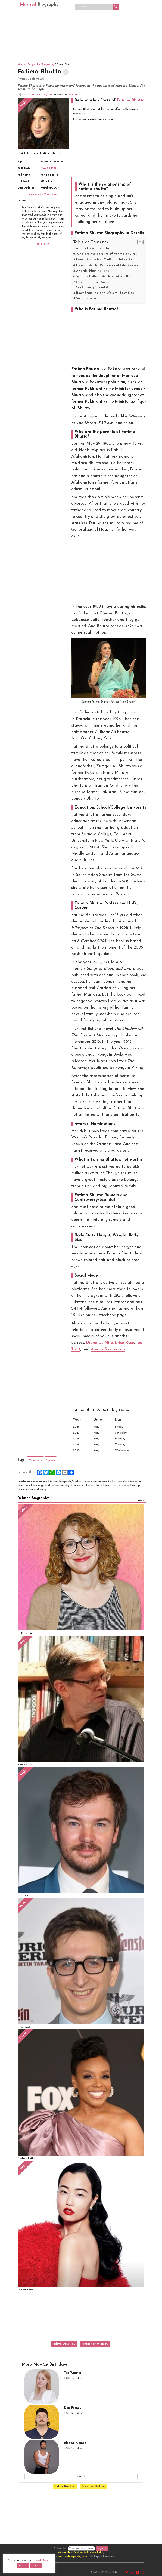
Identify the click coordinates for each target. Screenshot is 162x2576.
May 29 (45, 168)
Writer (50, 1460)
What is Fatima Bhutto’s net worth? (103, 276)
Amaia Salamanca (108, 1349)
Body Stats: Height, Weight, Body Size (105, 293)
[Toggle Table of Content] (139, 242)
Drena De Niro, (99, 1343)
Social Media (86, 298)
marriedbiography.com (72, 2556)
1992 (53, 168)
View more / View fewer (43, 194)
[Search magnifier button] (116, 7)
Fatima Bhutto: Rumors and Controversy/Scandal (97, 285)
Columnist (35, 1460)
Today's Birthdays (65, 2486)
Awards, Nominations (92, 271)
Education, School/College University (104, 259)
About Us (64, 2552)
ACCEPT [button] (22, 2565)
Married (39, 4)
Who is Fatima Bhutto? (93, 248)
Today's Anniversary (63, 2344)
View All (81, 2476)
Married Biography (29, 64)
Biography (48, 64)
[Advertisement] (81, 36)
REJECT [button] (36, 2565)
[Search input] (95, 7)
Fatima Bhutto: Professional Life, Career (107, 265)
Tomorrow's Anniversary (94, 2344)
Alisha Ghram (75, 94)
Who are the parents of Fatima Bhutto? (106, 254)
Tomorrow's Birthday (93, 2486)
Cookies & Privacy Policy (88, 2552)
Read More (41, 2560)
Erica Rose (124, 1343)
